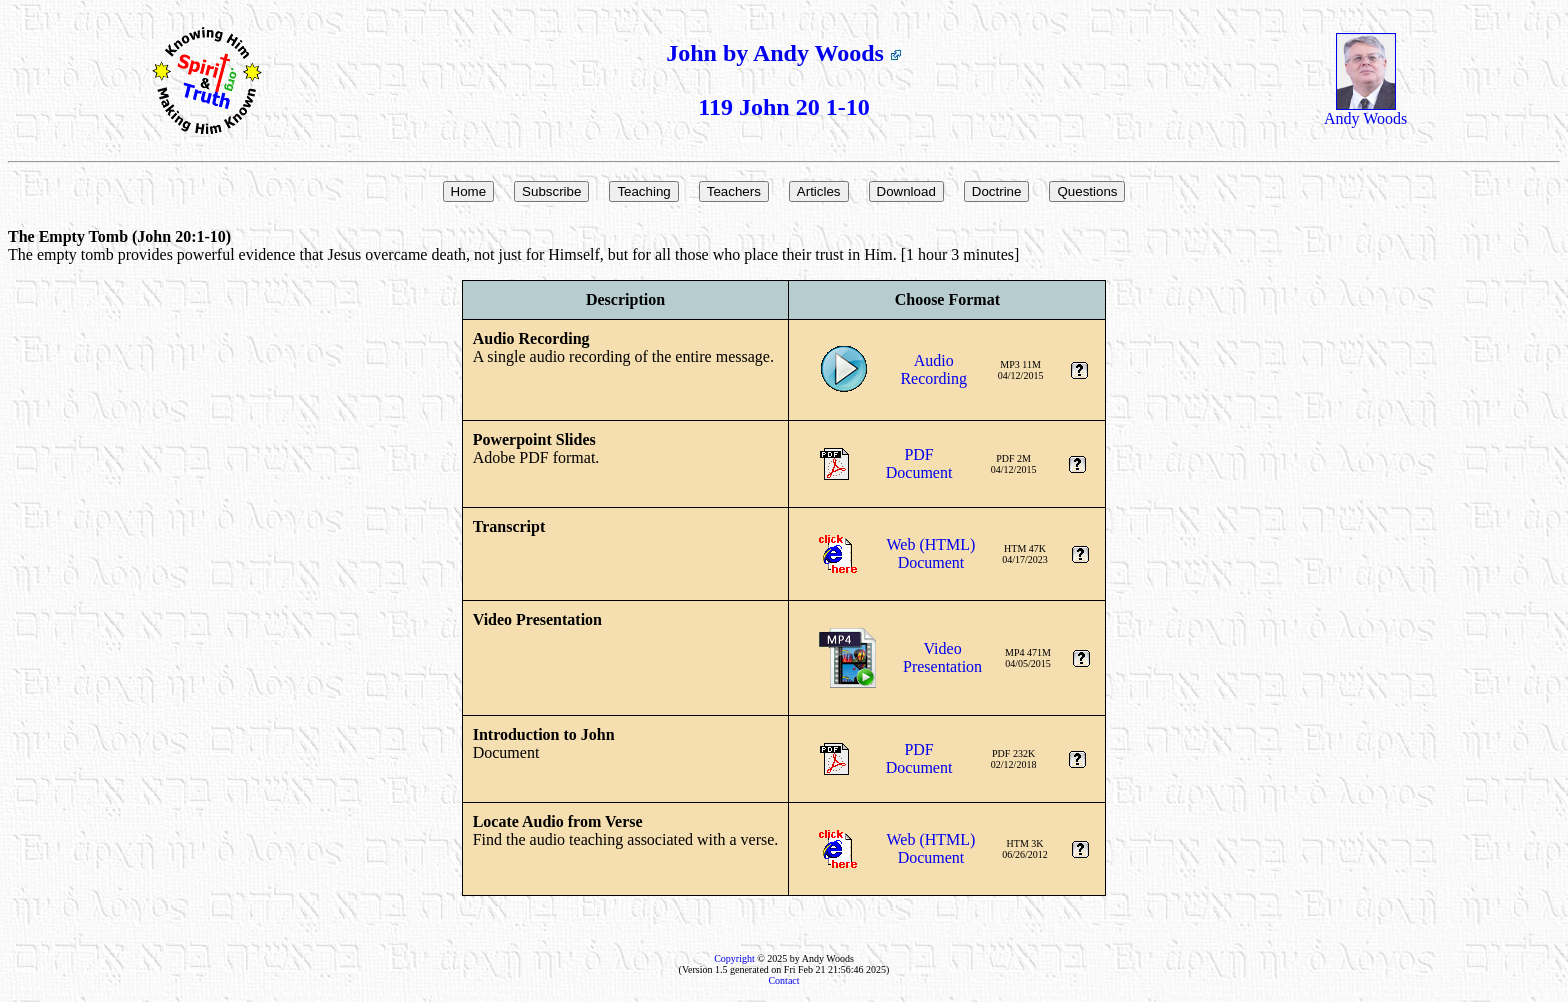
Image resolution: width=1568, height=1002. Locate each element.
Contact (783, 980)
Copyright (734, 958)
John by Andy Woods (784, 53)
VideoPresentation (942, 657)
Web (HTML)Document (931, 553)
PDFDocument (919, 463)
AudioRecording (933, 369)
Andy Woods (1365, 111)
